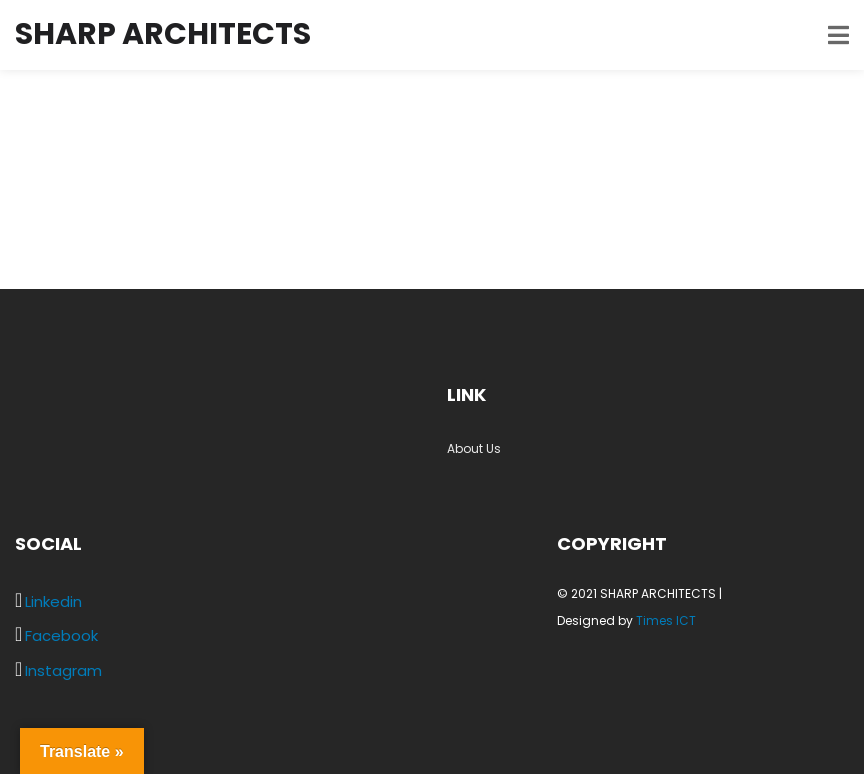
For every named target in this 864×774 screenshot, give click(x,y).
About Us (474, 448)
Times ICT (666, 620)
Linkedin (53, 601)
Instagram (63, 670)
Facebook (61, 635)
